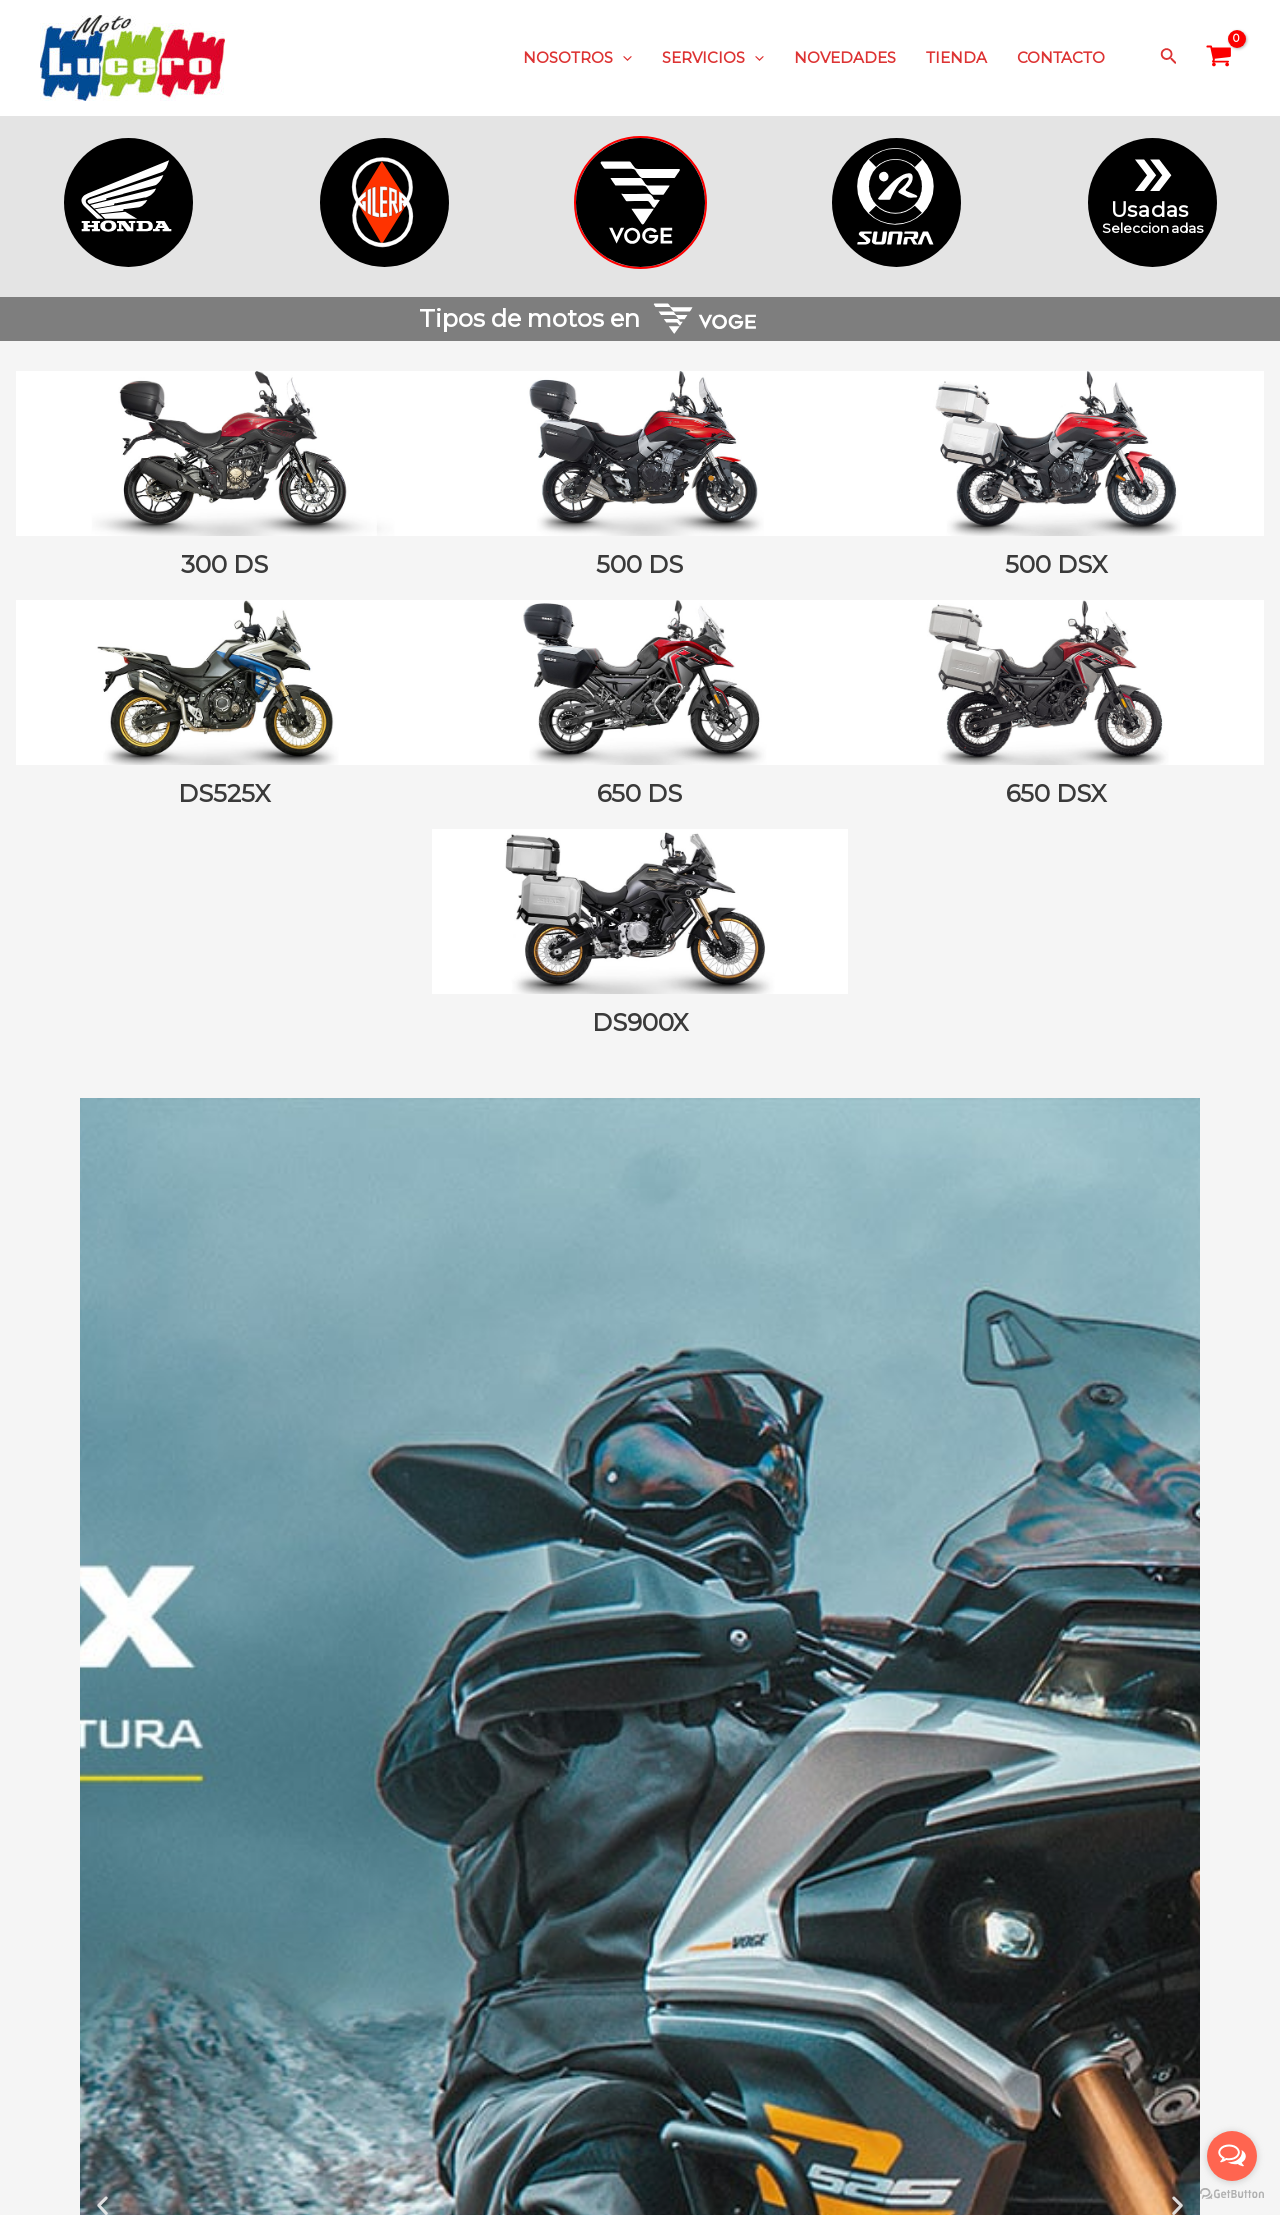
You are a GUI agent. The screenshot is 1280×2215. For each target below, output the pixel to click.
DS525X (224, 793)
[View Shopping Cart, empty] (1219, 58)
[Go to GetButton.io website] (1232, 2194)
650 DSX (1056, 793)
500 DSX (1056, 564)
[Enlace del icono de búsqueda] (1169, 58)
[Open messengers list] (1232, 2156)
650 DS (639, 793)
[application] (622, 58)
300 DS (224, 564)
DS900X (640, 1022)
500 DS (639, 564)
